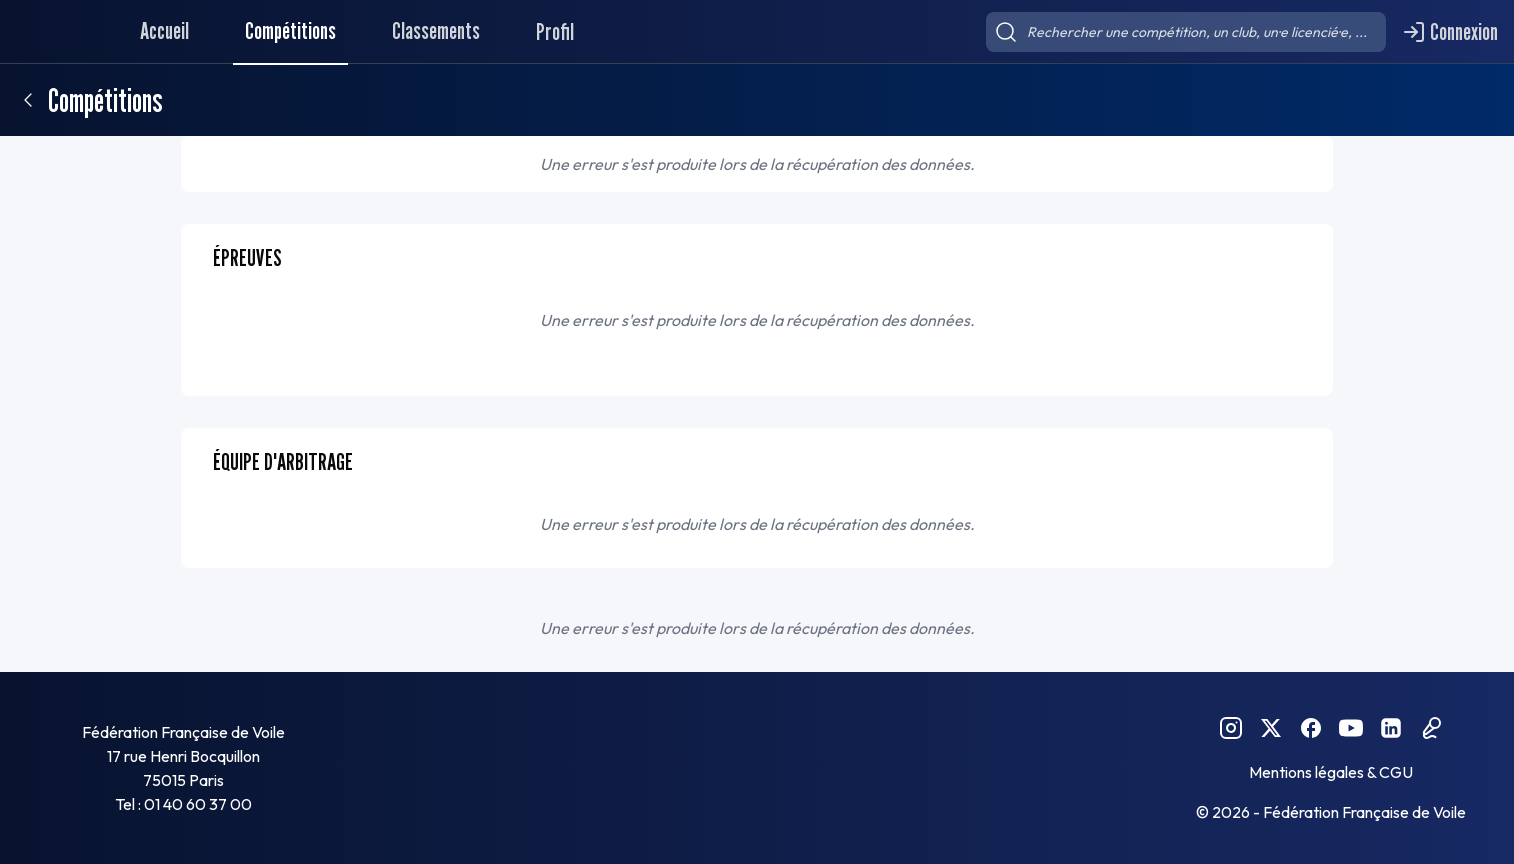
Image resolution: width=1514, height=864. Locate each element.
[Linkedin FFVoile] (1391, 728)
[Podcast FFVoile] (1431, 728)
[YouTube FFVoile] (1351, 728)
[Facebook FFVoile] (1311, 728)
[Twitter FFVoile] (1271, 728)
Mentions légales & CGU (1331, 772)
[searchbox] (1186, 32)
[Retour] (28, 100)
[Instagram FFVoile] (1231, 728)
